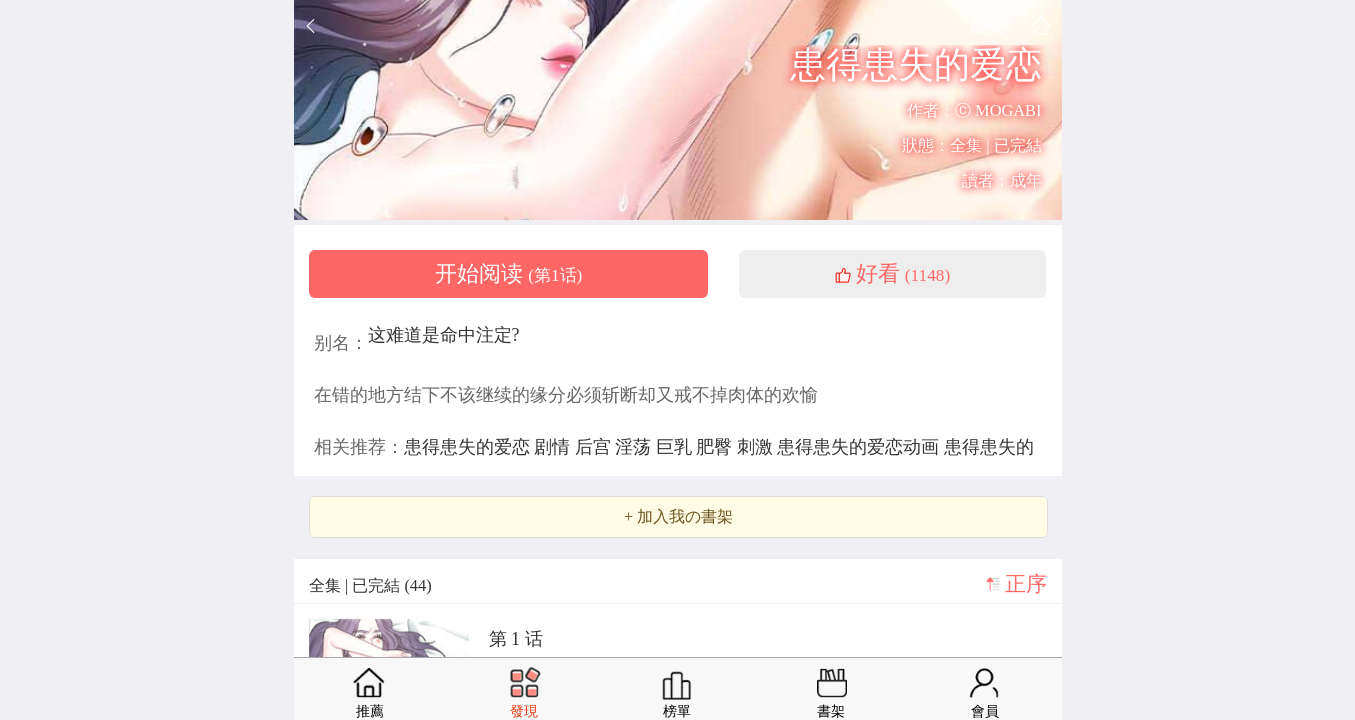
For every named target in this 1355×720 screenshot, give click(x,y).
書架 (987, 25)
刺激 (757, 447)
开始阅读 (509, 274)
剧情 (554, 447)
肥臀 (716, 447)
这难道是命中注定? (444, 335)
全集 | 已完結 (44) (370, 585)
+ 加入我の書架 (678, 517)
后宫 (595, 447)
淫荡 (635, 447)
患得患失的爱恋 (469, 447)
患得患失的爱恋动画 (860, 447)
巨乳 (676, 447)
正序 (1026, 584)
